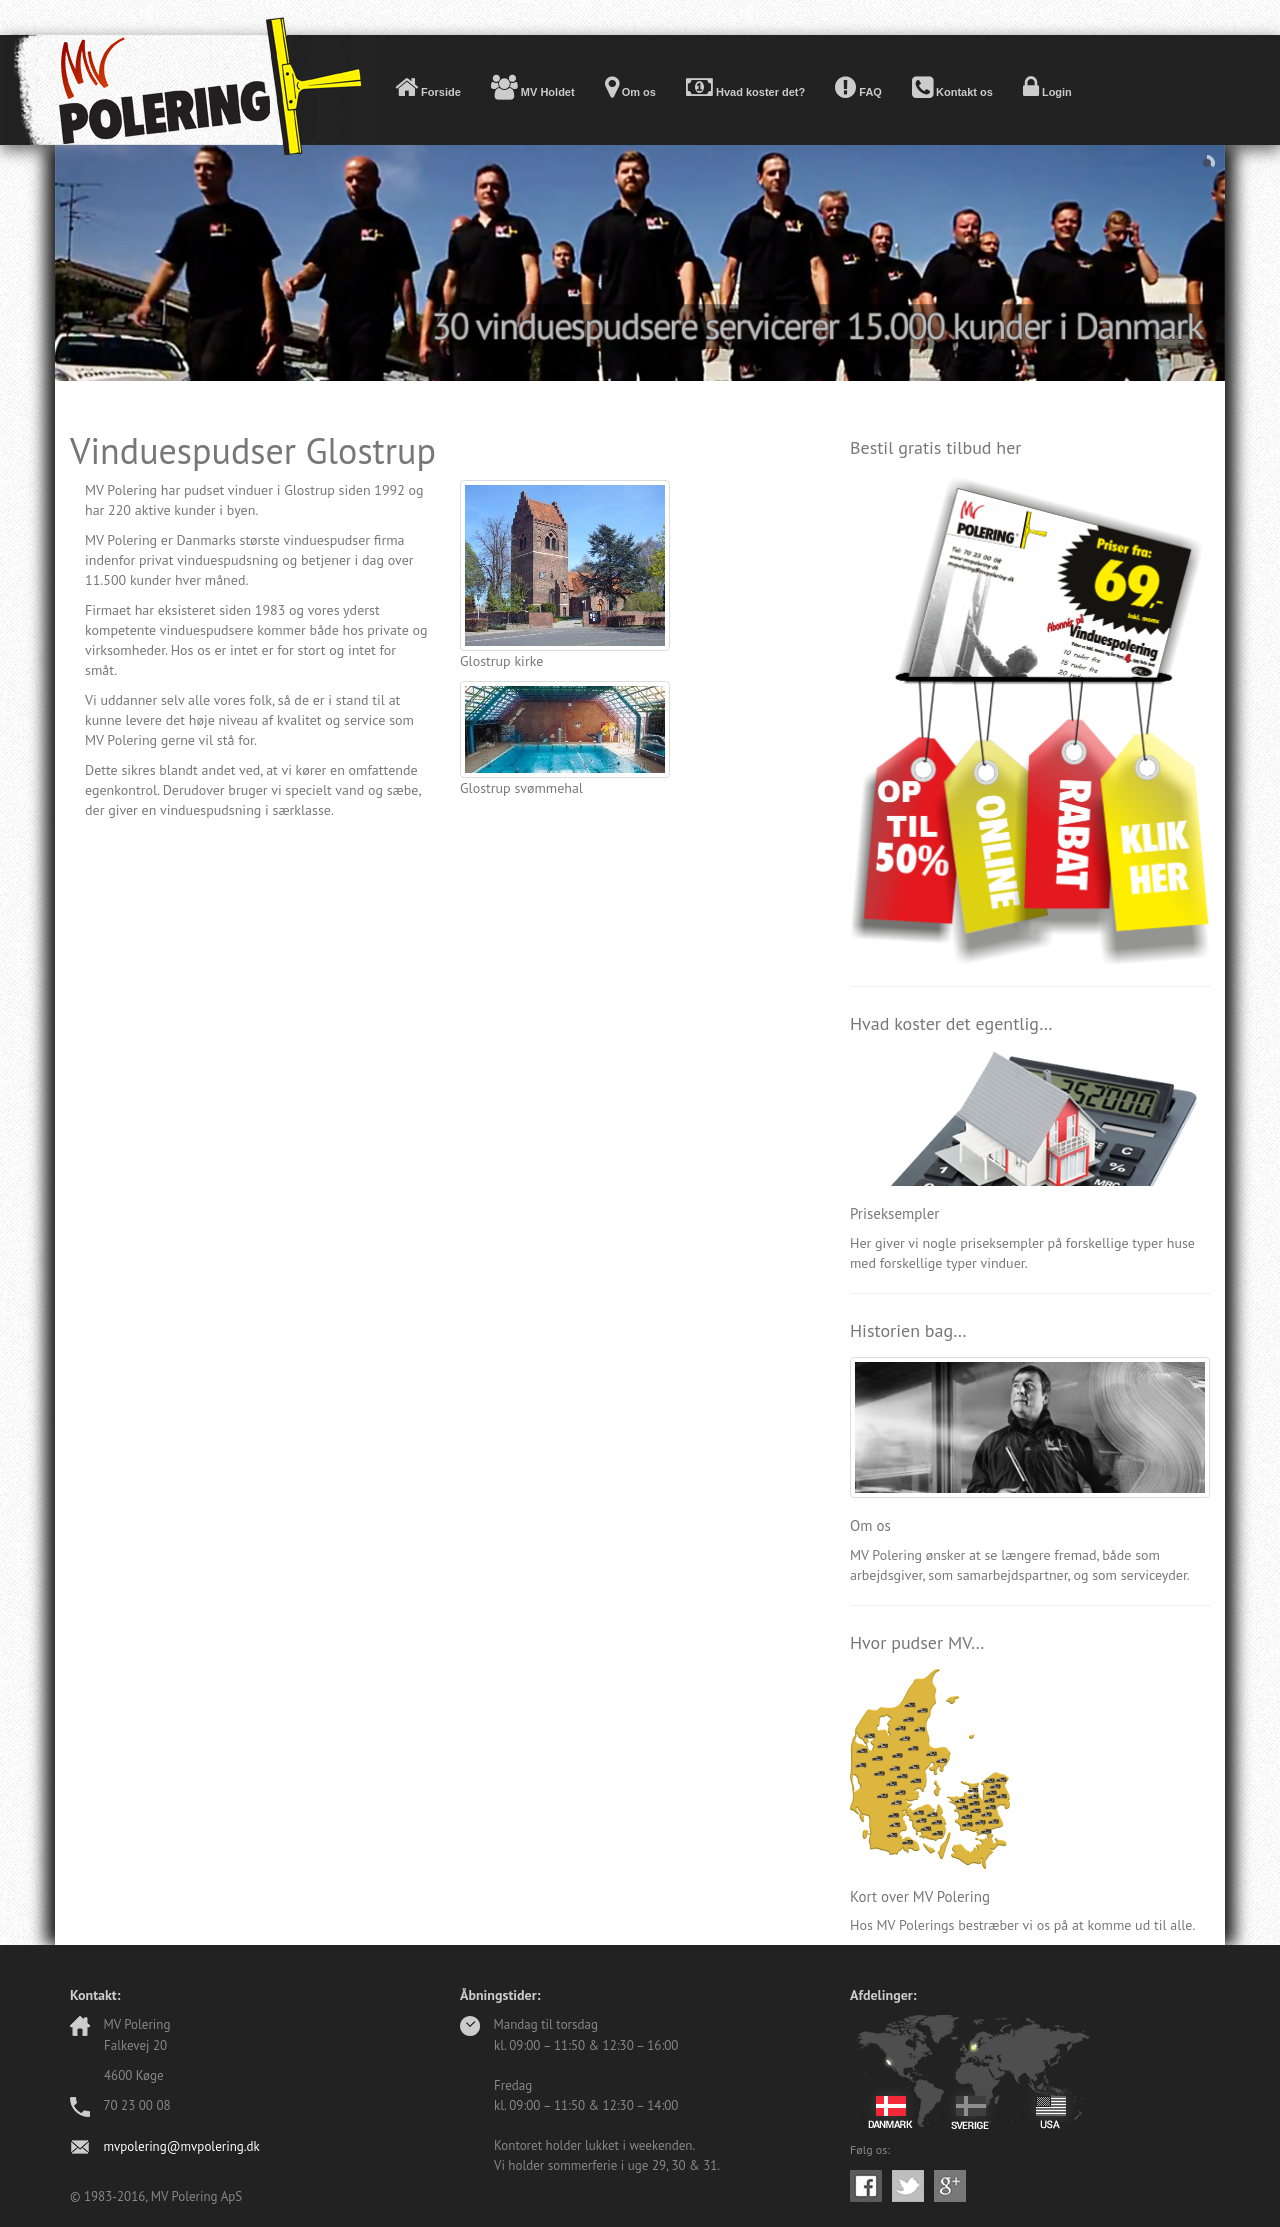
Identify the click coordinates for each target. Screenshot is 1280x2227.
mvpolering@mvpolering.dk (181, 2146)
